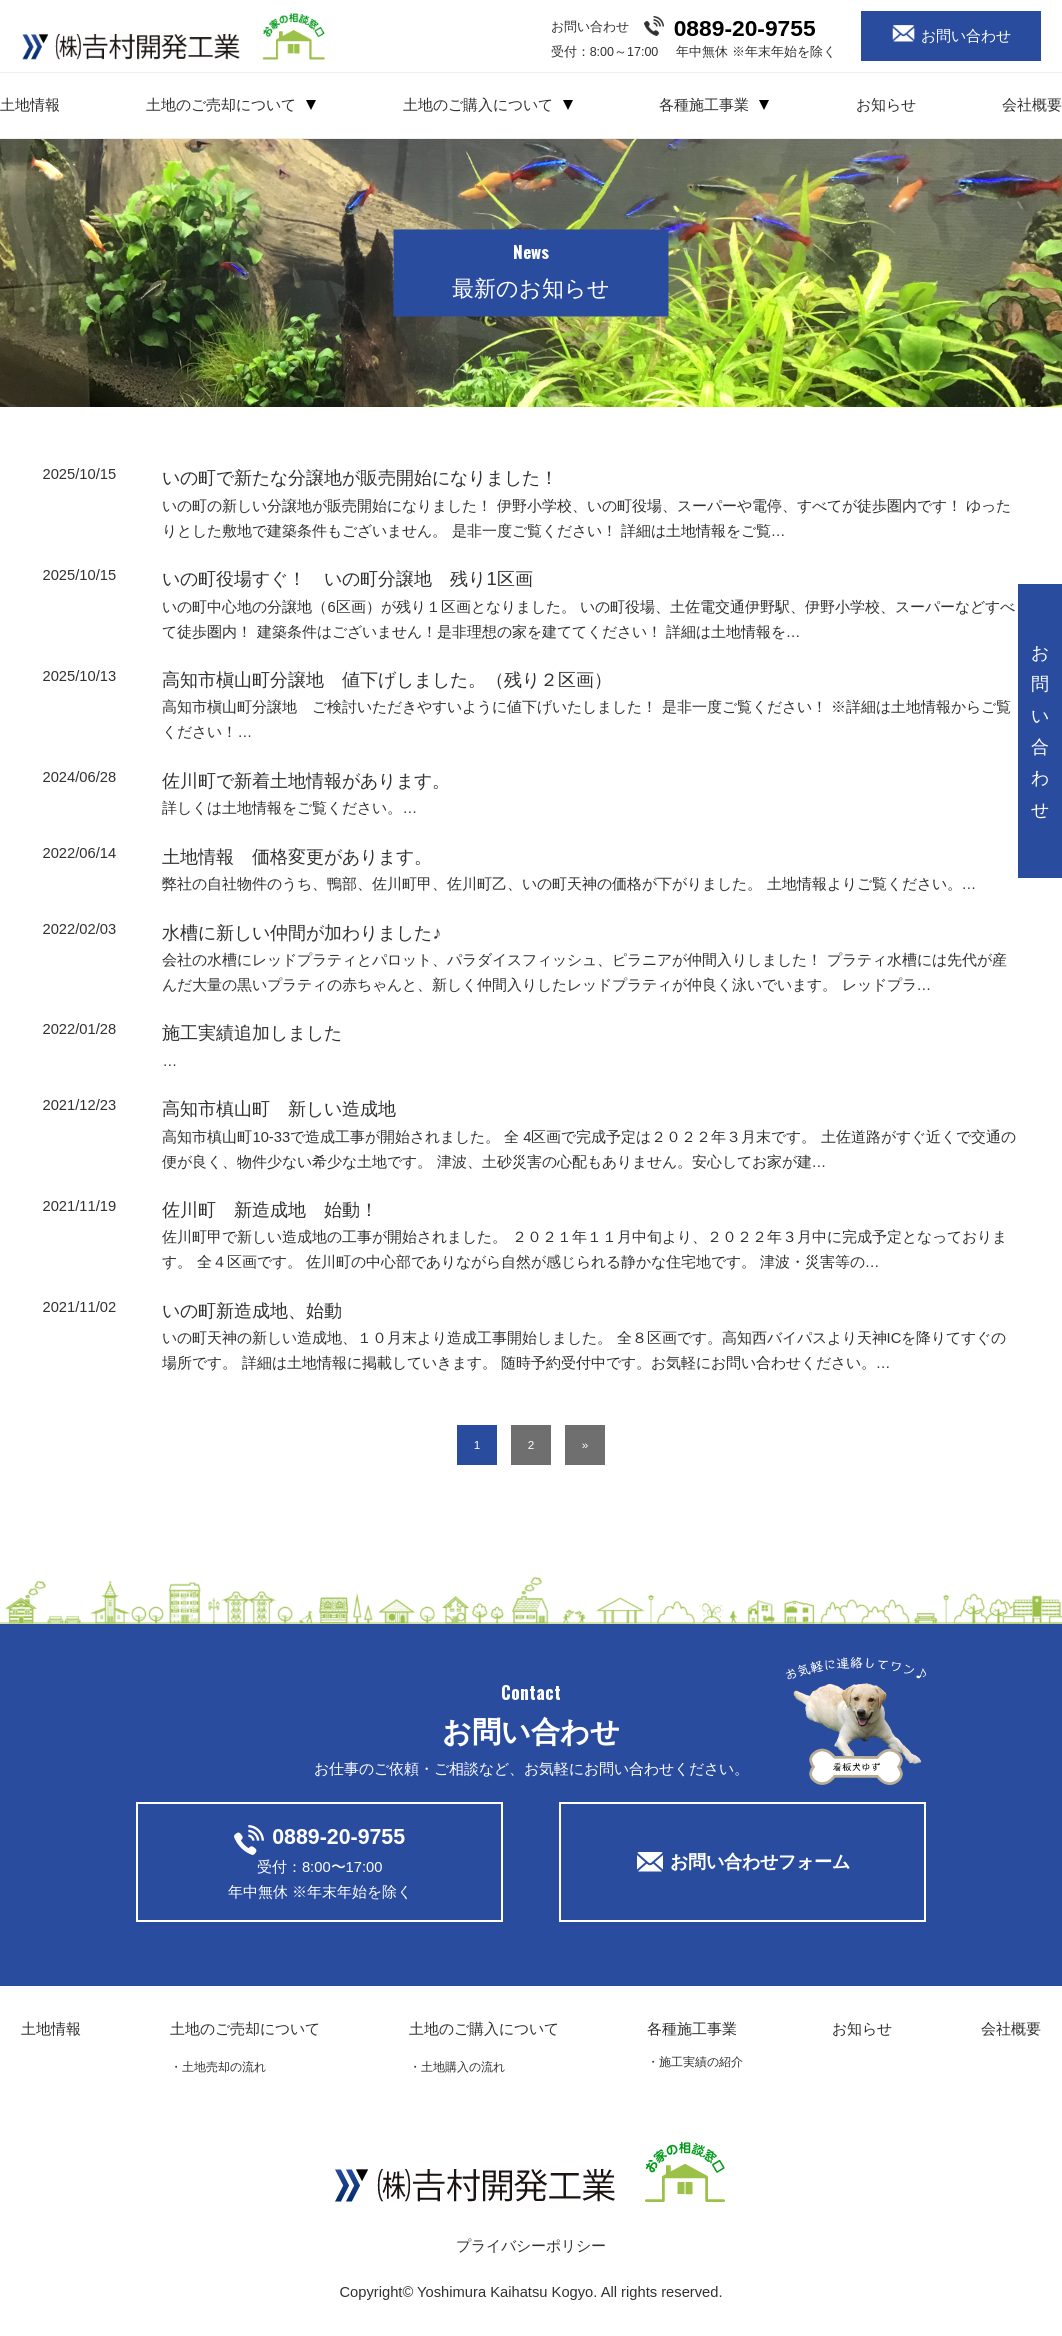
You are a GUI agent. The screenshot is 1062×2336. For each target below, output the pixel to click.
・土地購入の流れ (457, 2066)
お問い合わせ (966, 35)
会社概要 (1032, 105)
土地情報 (30, 105)
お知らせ (886, 105)
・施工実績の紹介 (695, 2061)
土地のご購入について (478, 105)
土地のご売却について (221, 105)
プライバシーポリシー (531, 2246)
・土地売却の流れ (218, 2066)
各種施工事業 (704, 105)
